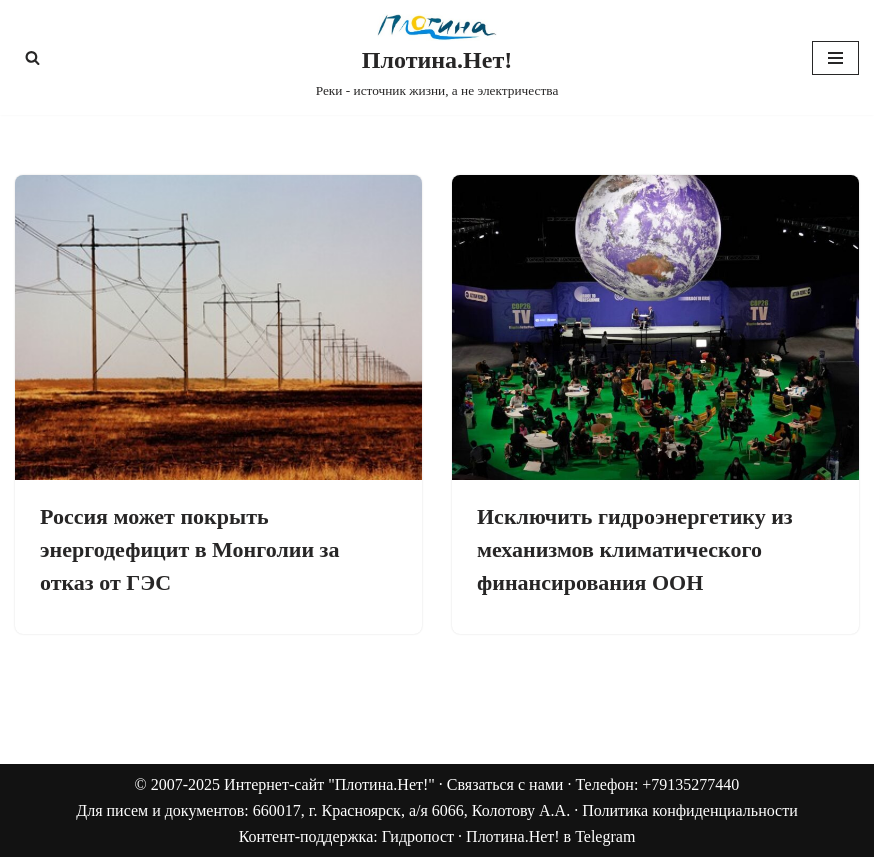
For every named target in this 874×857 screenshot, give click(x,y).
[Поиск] (32, 57)
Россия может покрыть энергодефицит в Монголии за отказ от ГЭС (189, 549)
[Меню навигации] (835, 58)
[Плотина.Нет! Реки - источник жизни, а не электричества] (437, 57)
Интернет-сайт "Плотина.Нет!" (329, 784)
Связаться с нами (505, 784)
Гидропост (418, 836)
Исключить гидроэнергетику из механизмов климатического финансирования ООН (635, 549)
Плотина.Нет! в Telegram (550, 836)
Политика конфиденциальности (690, 810)
